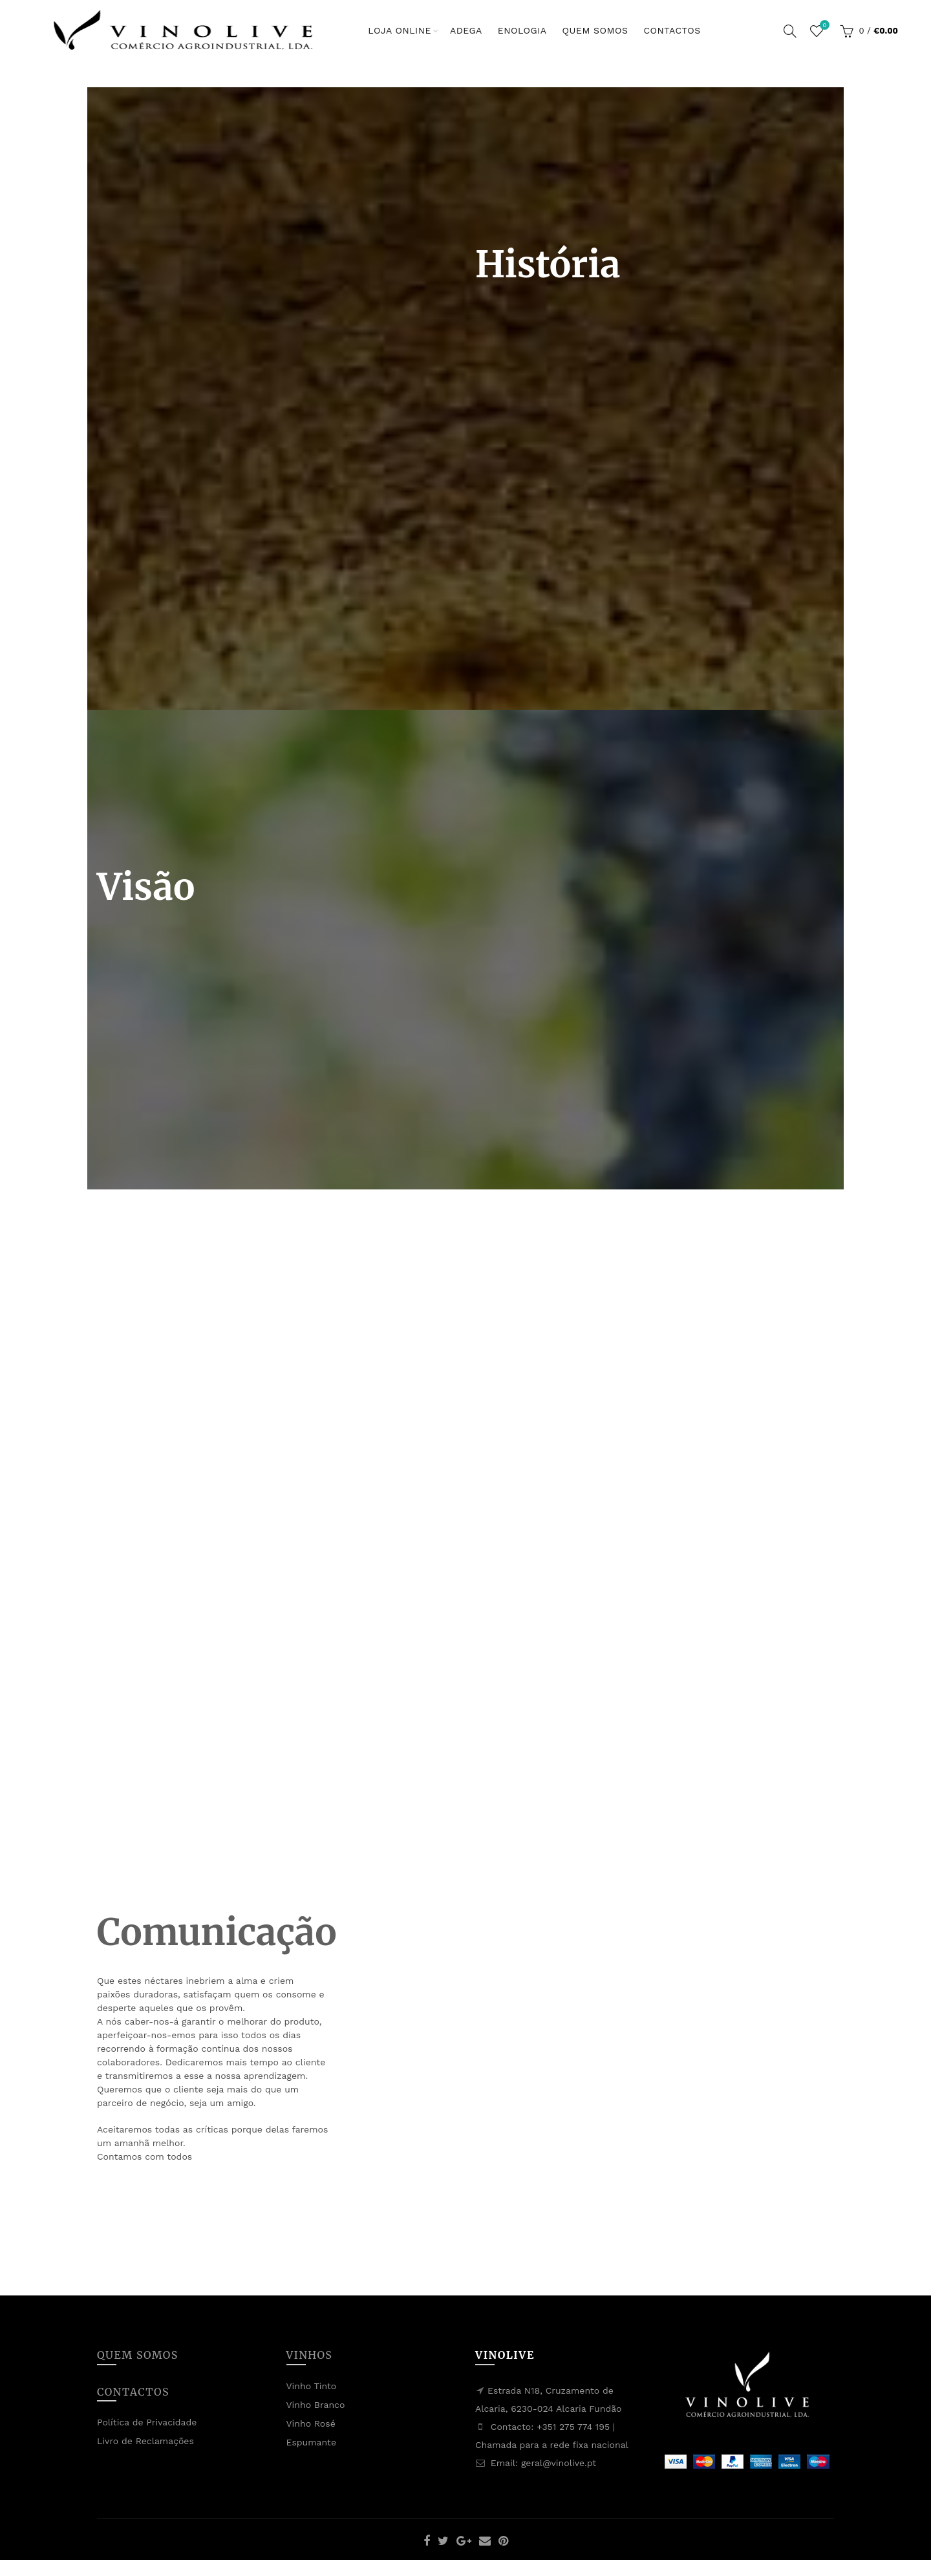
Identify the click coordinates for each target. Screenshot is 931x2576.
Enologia (522, 30)
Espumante (311, 2442)
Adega (466, 30)
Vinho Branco (315, 2405)
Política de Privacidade (147, 2422)
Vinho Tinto (311, 2386)
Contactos (671, 30)
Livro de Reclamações (145, 2441)
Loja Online (399, 30)
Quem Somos (595, 30)
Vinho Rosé (311, 2423)
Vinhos (309, 2354)
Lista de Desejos (823, 25)
